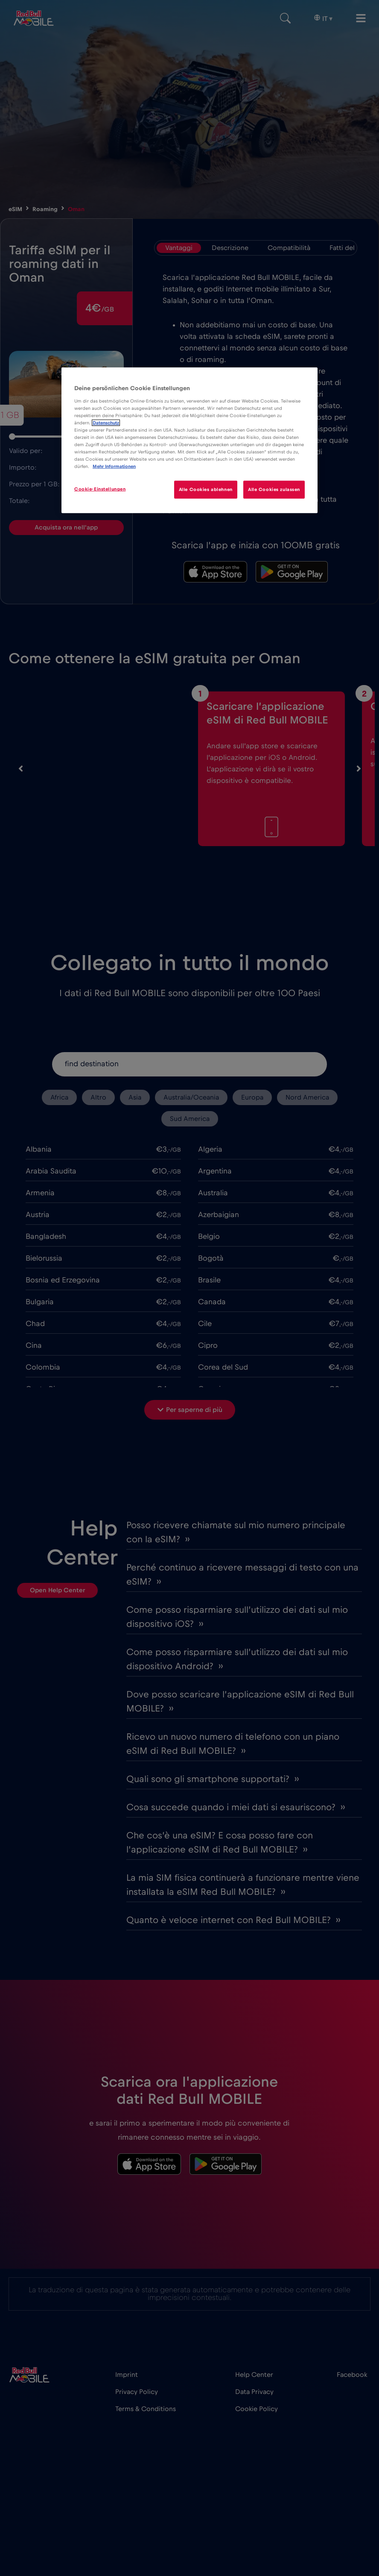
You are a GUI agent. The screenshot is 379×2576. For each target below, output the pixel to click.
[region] (189, 440)
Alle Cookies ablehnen (205, 489)
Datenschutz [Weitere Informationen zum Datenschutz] (106, 423)
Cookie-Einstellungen (99, 489)
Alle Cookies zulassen (274, 489)
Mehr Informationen (114, 466)
